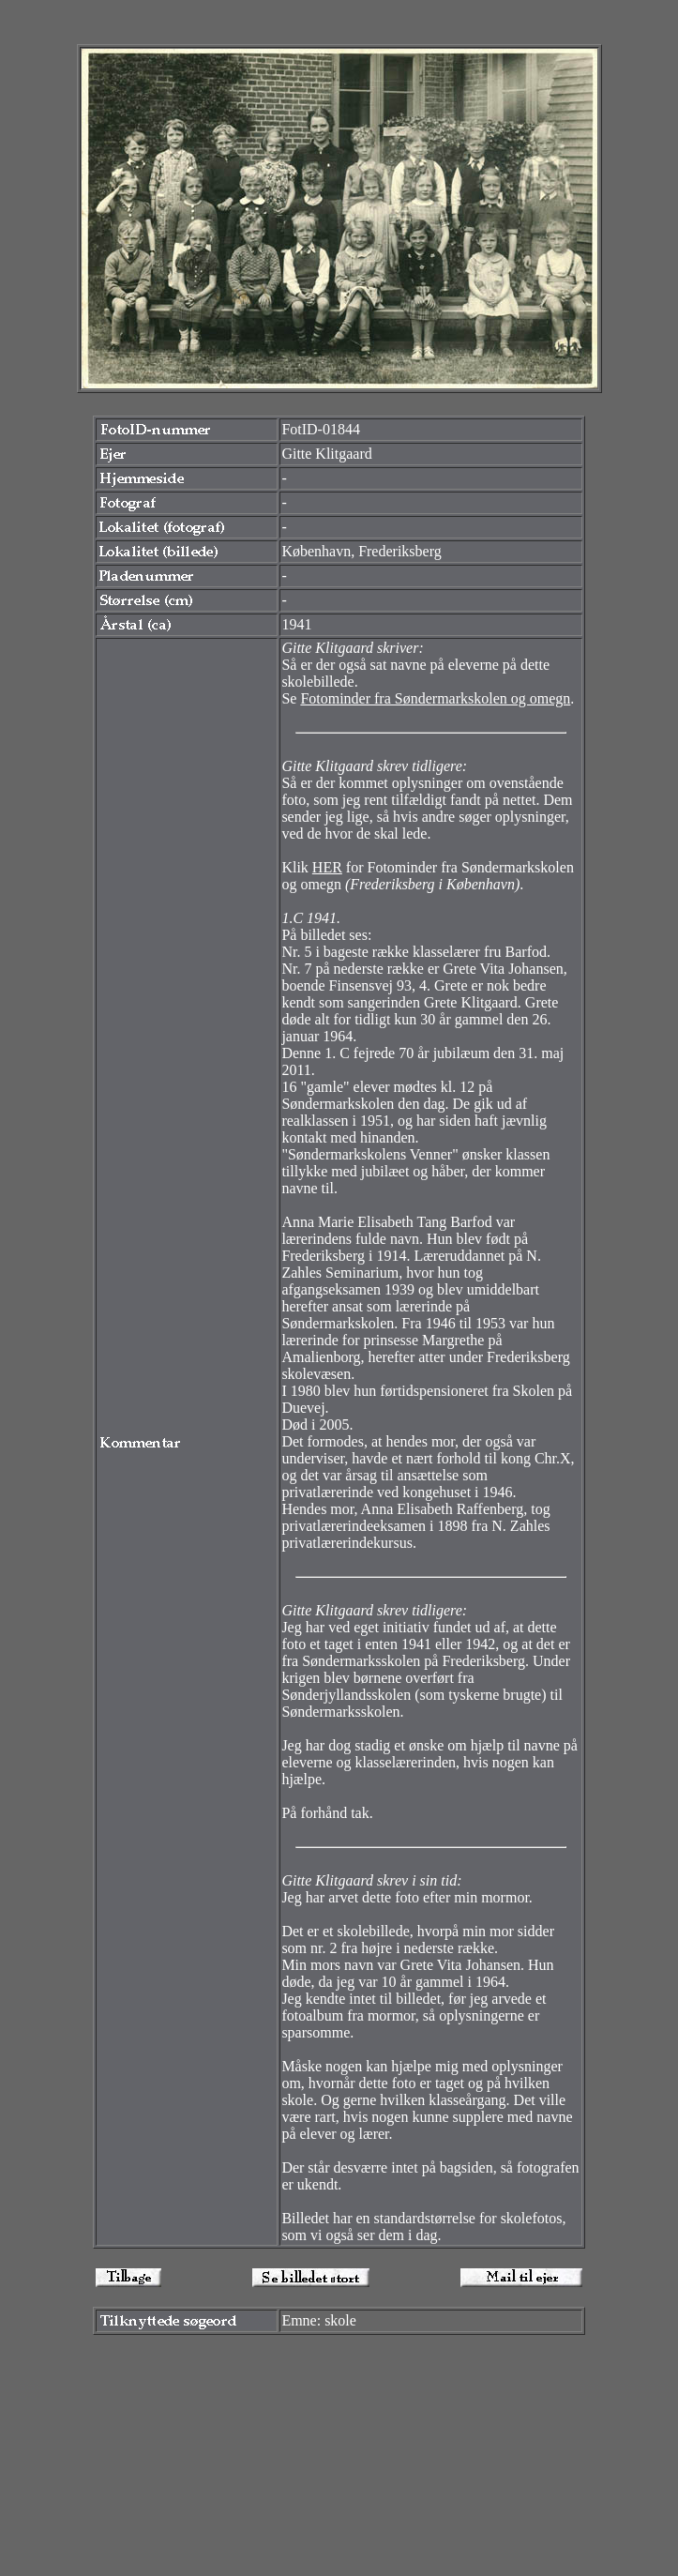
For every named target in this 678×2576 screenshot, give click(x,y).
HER (327, 867)
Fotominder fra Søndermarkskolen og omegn (435, 698)
